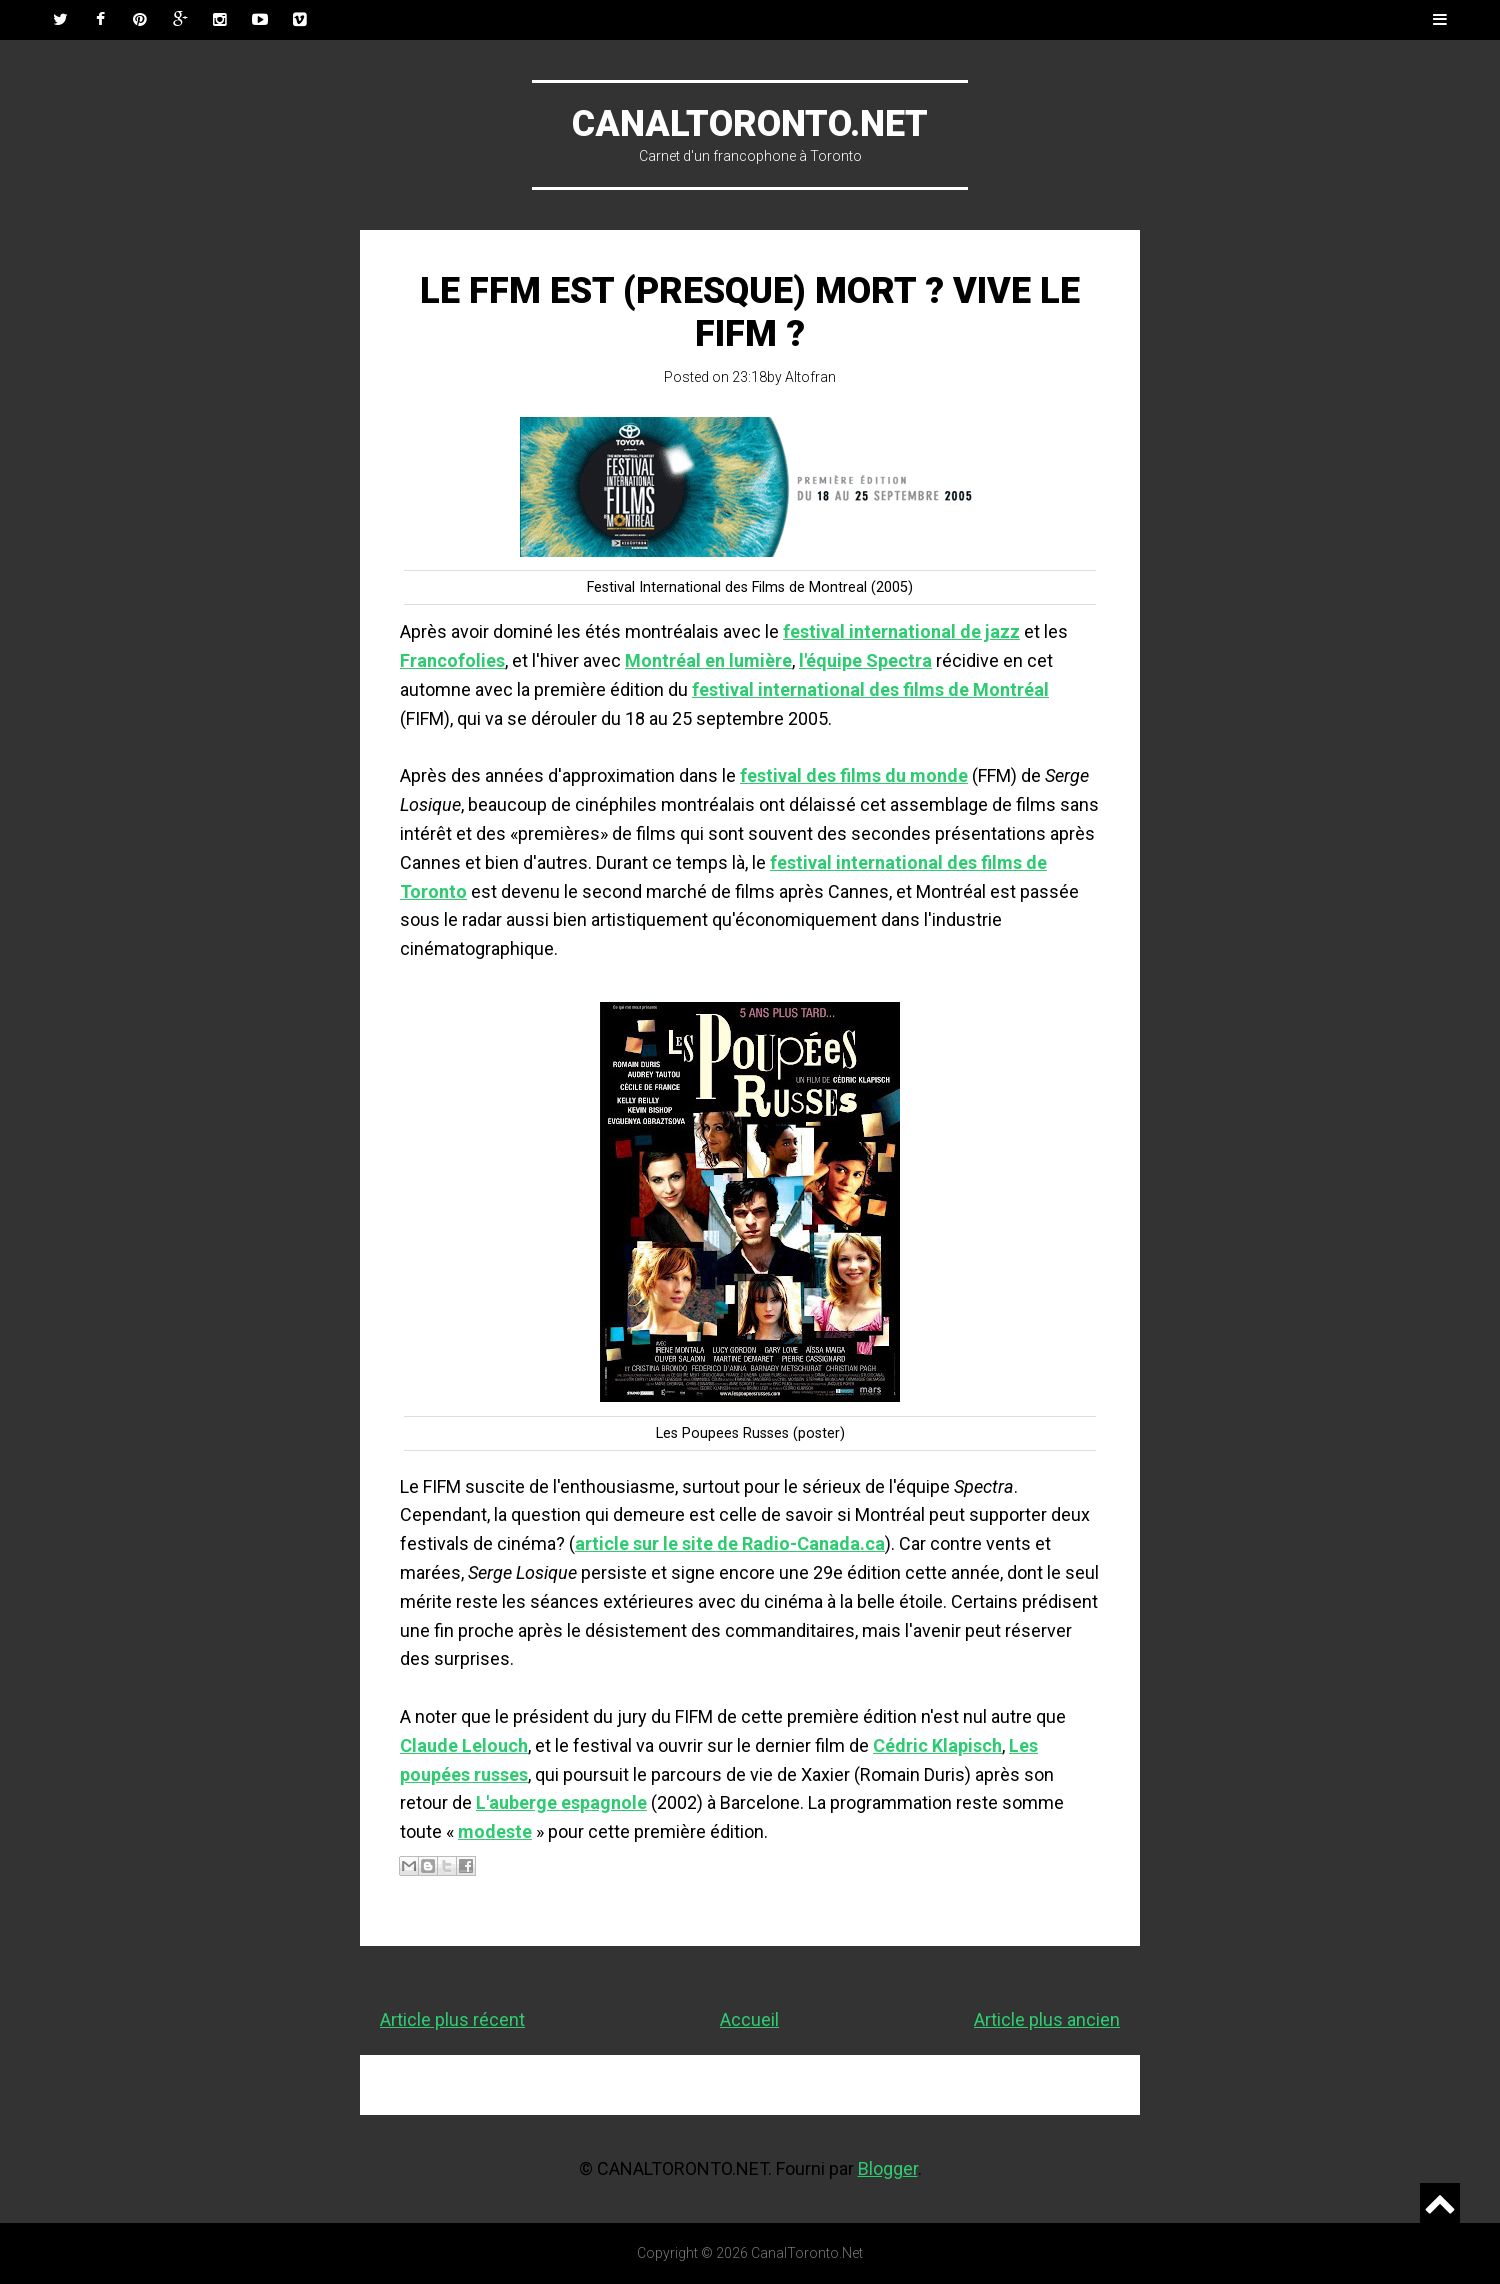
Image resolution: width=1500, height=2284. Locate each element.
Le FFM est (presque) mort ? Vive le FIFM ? (750, 312)
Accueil (749, 2019)
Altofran (810, 377)
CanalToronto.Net (750, 124)
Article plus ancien (1047, 2019)
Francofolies (452, 660)
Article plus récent (452, 2019)
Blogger (888, 2168)
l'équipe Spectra (865, 660)
